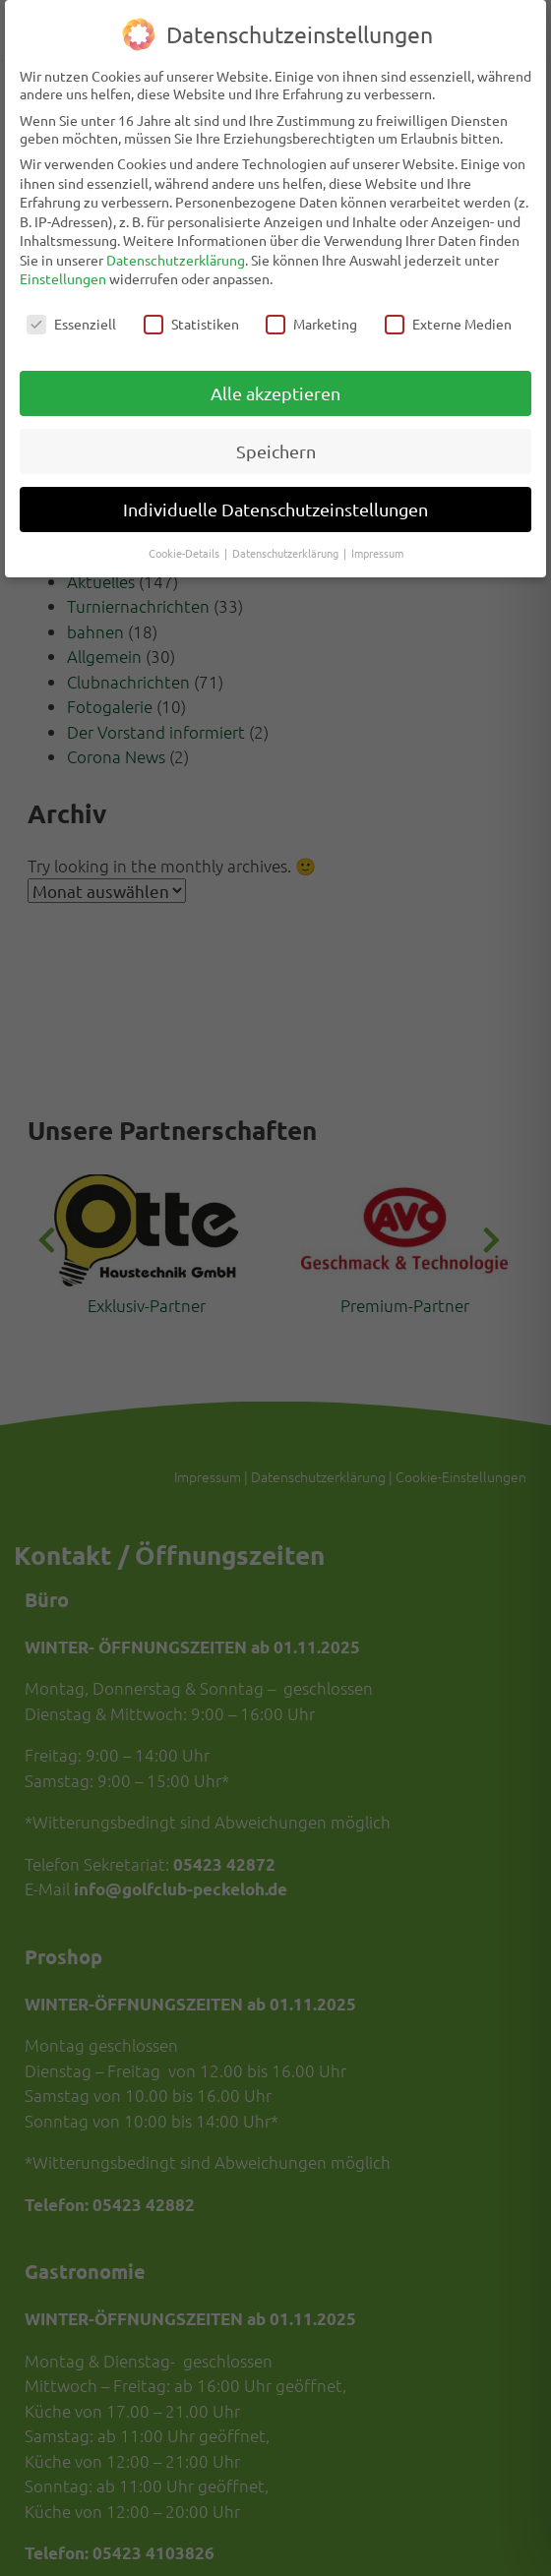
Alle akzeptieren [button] (275, 383)
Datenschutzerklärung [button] (286, 543)
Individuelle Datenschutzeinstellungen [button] (275, 499)
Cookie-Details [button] (185, 543)
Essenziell (71, 315)
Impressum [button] (377, 543)
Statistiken (191, 315)
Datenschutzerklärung (175, 250)
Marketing (311, 315)
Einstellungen (63, 269)
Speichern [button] (276, 441)
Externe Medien (448, 315)
